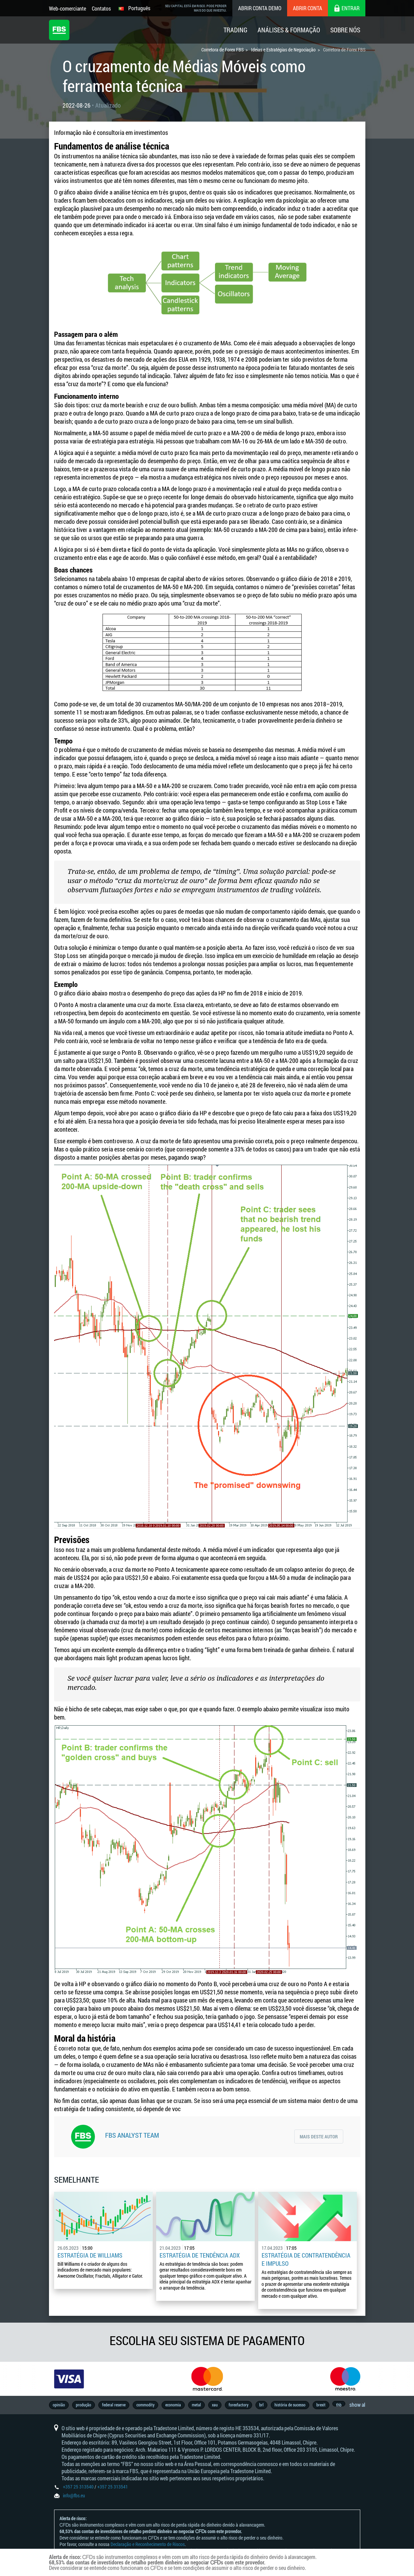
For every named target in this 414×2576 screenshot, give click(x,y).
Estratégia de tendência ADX (200, 2255)
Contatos (101, 8)
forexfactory (238, 2404)
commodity (145, 2404)
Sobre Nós (345, 30)
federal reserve (114, 2404)
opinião (59, 2404)
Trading (235, 30)
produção (83, 2404)
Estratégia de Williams (89, 2255)
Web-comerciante (67, 8)
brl (261, 2404)
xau (215, 2404)
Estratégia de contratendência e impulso (306, 2259)
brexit (321, 2404)
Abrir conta (307, 8)
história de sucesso (290, 2404)
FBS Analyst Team (132, 2135)
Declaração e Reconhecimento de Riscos (148, 2544)
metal (196, 2404)
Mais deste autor (319, 2136)
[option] (69, 2379)
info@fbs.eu (74, 2495)
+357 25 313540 (78, 2486)
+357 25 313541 (112, 2486)
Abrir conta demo (259, 8)
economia (173, 2404)
